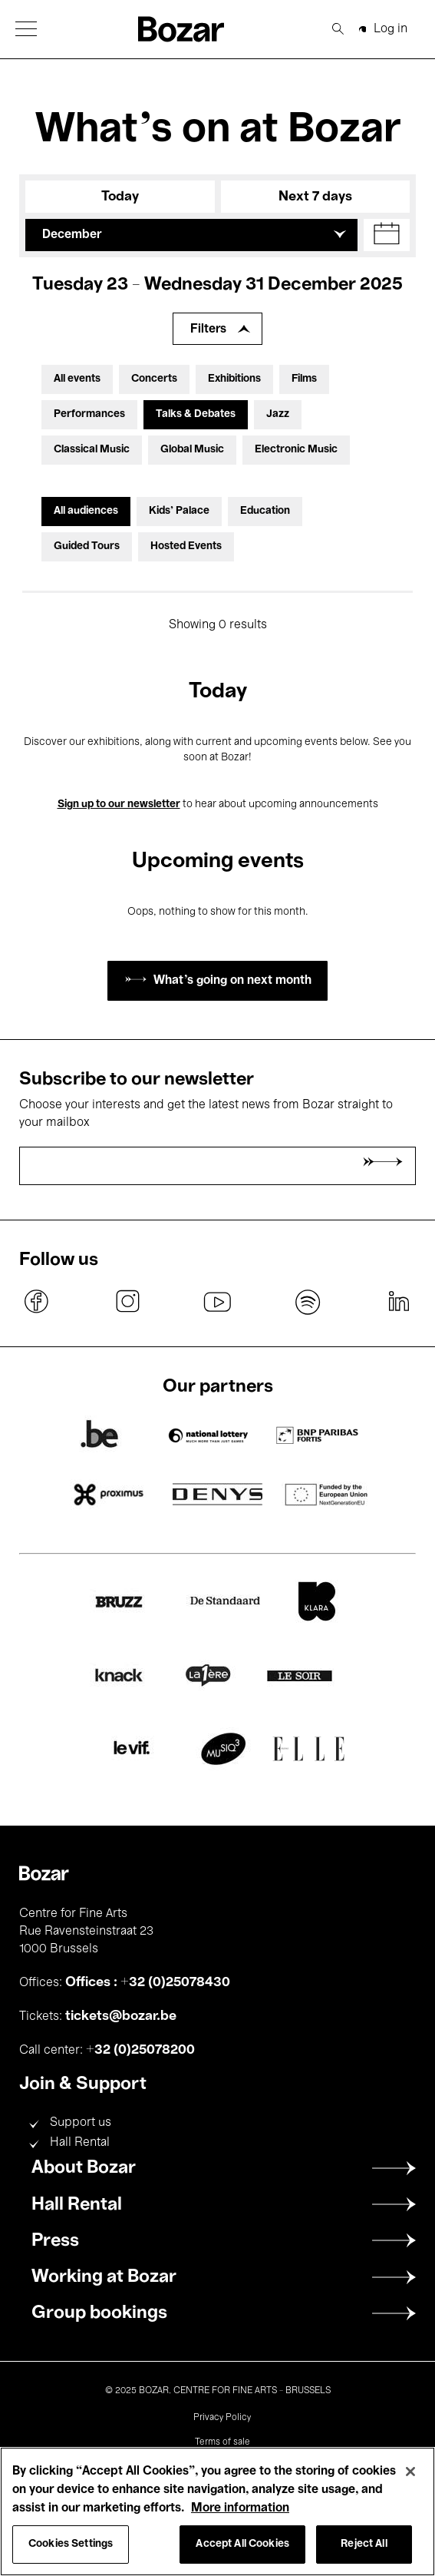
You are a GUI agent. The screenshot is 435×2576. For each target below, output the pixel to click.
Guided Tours (87, 546)
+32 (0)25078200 (140, 2050)
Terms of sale (222, 2442)
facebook (36, 1301)
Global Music (192, 450)
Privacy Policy (222, 2418)
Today (120, 196)
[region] (217, 2511)
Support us (80, 2122)
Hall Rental (80, 2142)
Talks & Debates (196, 414)
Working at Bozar (103, 2277)
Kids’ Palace (179, 511)
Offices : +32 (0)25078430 (147, 1982)
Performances (89, 414)
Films (304, 379)
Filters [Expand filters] (208, 329)
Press (55, 2241)
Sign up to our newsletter (119, 805)
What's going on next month (232, 980)
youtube (218, 1301)
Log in (390, 29)
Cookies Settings (70, 2544)
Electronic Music (296, 450)
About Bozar (83, 2168)
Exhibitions (234, 379)
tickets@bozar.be (120, 2016)
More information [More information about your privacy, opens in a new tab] (240, 2508)
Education (265, 511)
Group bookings (99, 2313)
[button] (26, 29)
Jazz (277, 414)
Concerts (154, 379)
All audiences (86, 511)
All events (77, 379)
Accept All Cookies (242, 2544)
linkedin (398, 1301)
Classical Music (92, 450)
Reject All (364, 2544)
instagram (127, 1301)
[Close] (410, 2471)
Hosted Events (186, 546)
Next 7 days (315, 196)
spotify (307, 1301)
